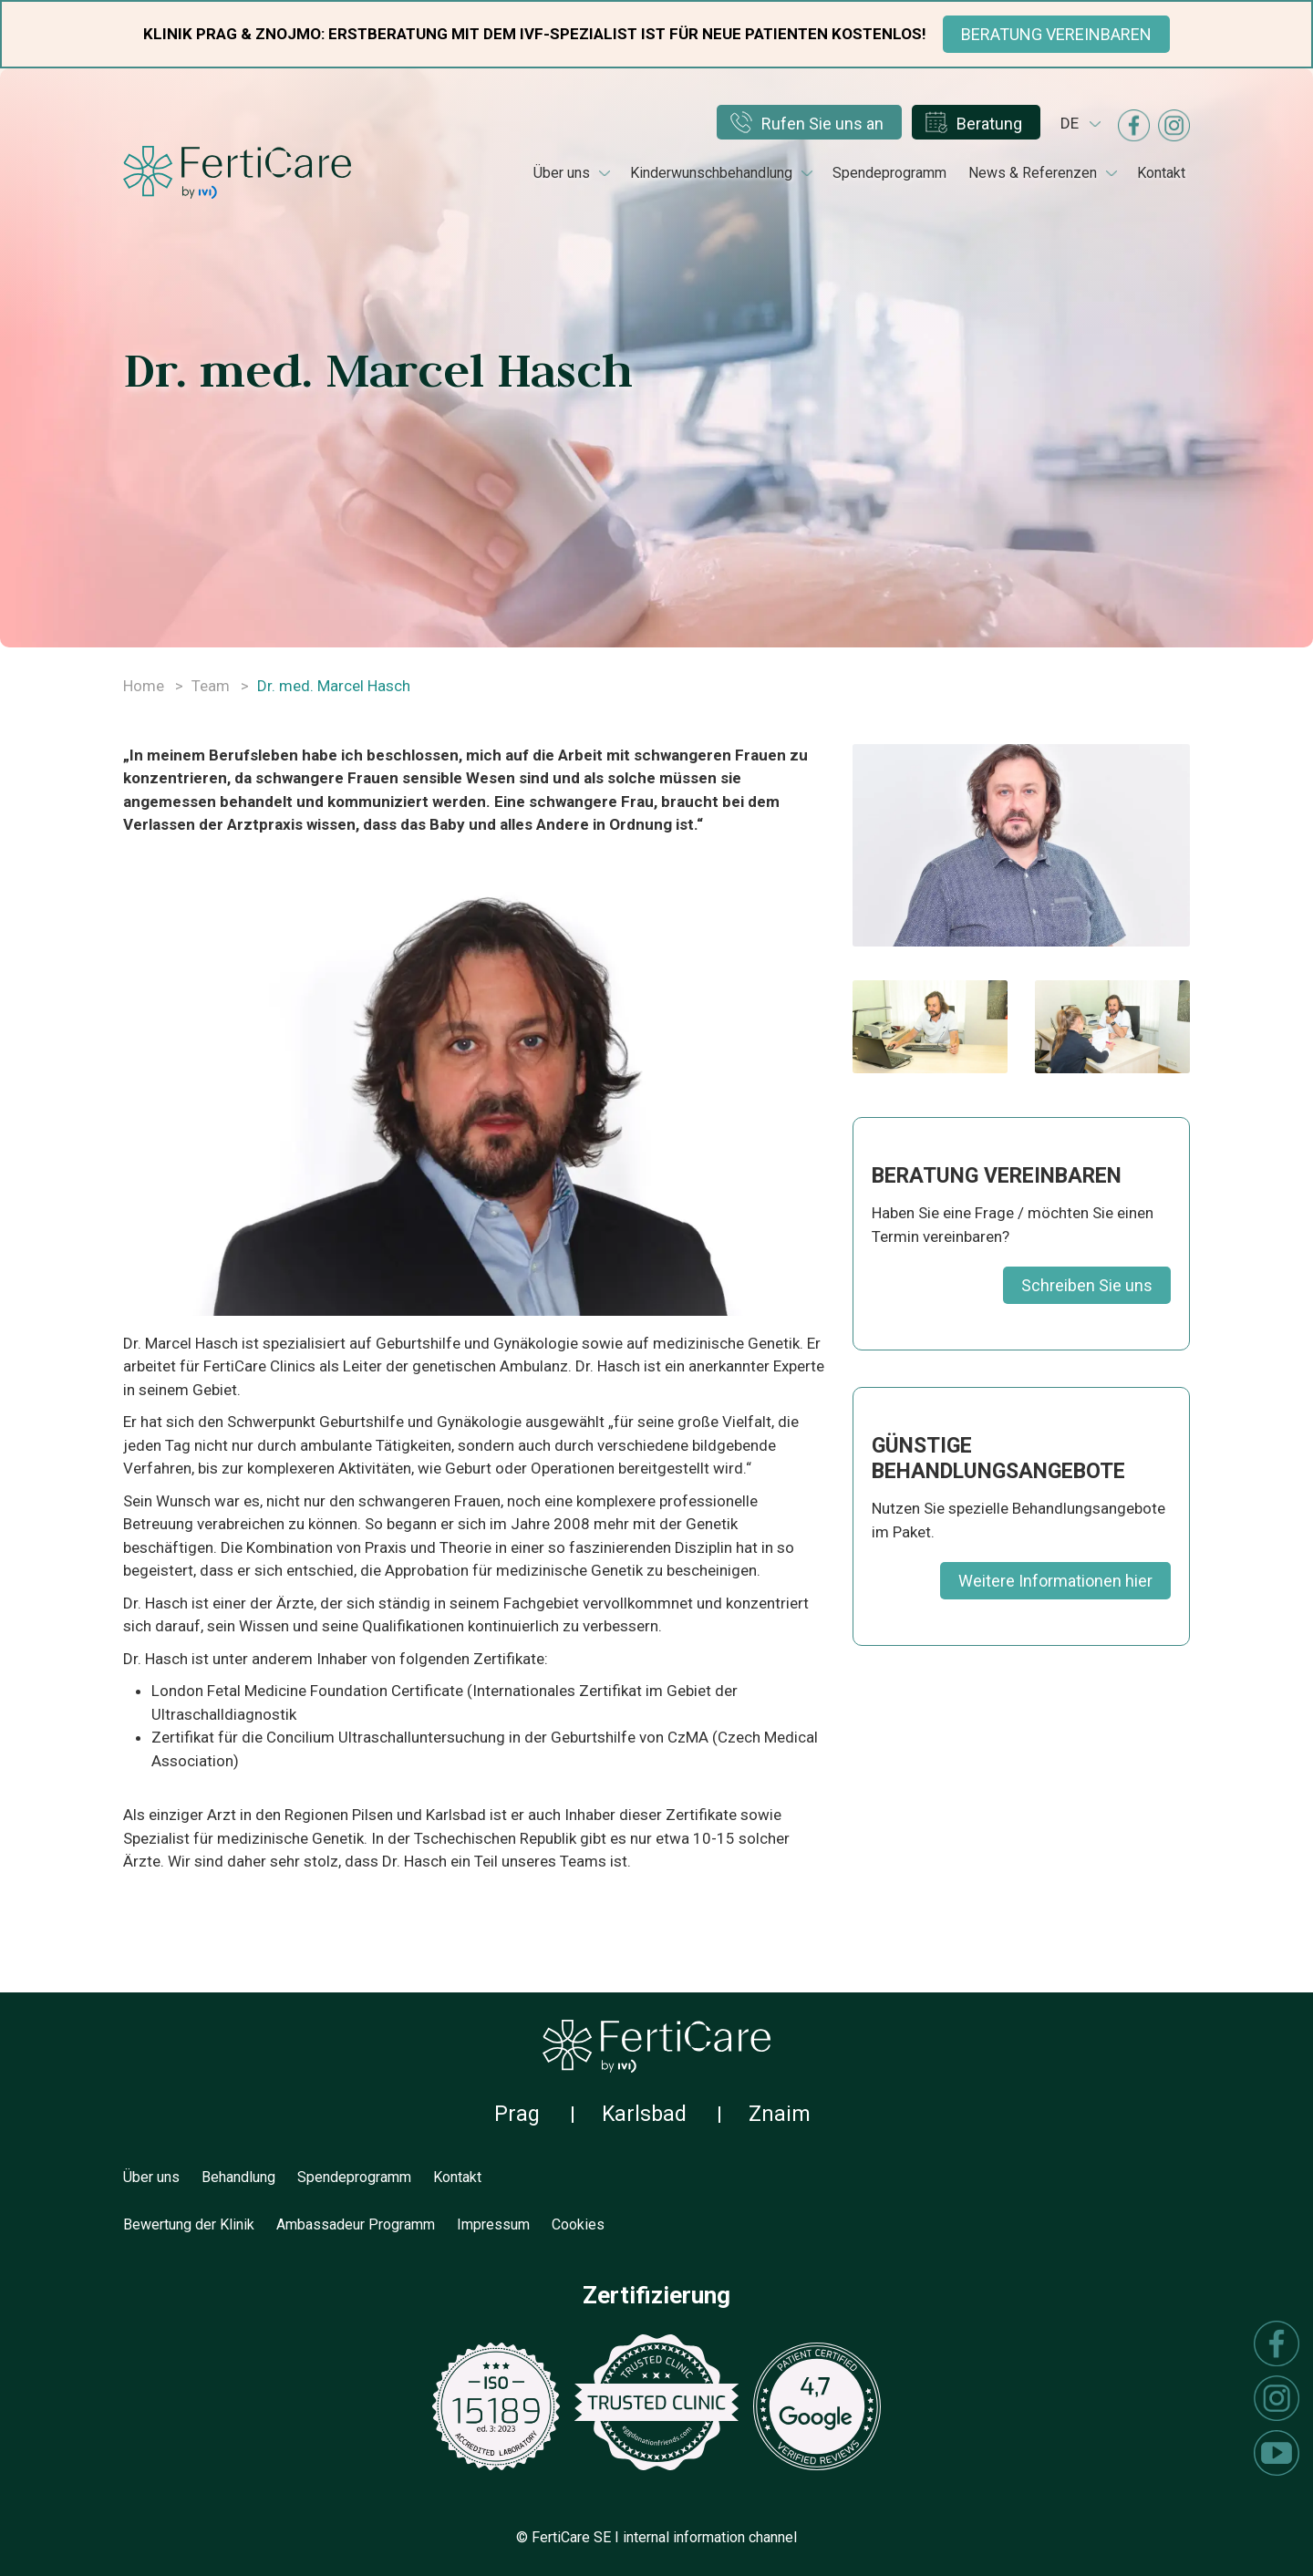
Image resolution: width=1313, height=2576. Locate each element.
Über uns (561, 172)
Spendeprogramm (889, 172)
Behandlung (238, 2177)
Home (143, 686)
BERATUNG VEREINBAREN (1056, 34)
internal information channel (710, 2537)
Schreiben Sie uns (1087, 1285)
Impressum (493, 2224)
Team (210, 686)
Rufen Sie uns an (822, 123)
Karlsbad (644, 2114)
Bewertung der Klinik (188, 2224)
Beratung (989, 123)
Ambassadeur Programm (355, 2224)
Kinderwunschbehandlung (711, 172)
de (1069, 123)
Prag (517, 2114)
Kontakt (1161, 172)
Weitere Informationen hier (1055, 1580)
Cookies (578, 2224)
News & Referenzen (1032, 172)
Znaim (780, 2114)
